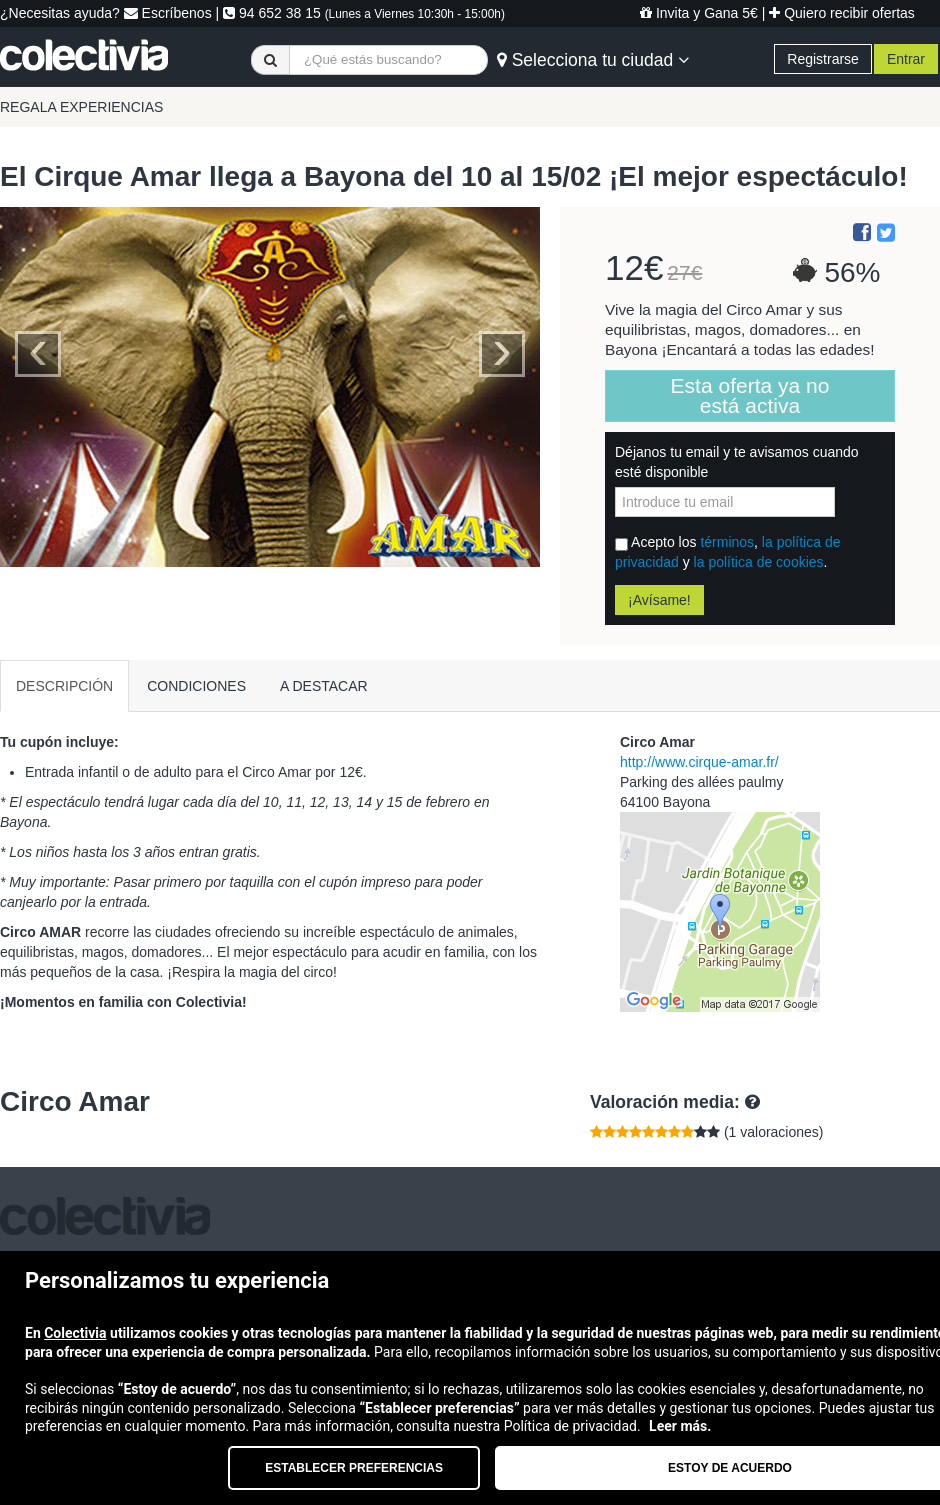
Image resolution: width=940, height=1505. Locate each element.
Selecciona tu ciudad (593, 60)
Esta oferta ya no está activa (750, 395)
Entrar (906, 59)
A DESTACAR (324, 686)
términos (727, 542)
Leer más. (680, 1426)
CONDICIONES (196, 686)
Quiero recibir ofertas (842, 13)
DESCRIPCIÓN (64, 686)
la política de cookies (759, 562)
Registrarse (823, 59)
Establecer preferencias (354, 1468)
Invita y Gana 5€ (699, 13)
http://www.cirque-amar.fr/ (699, 762)
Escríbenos (168, 13)
